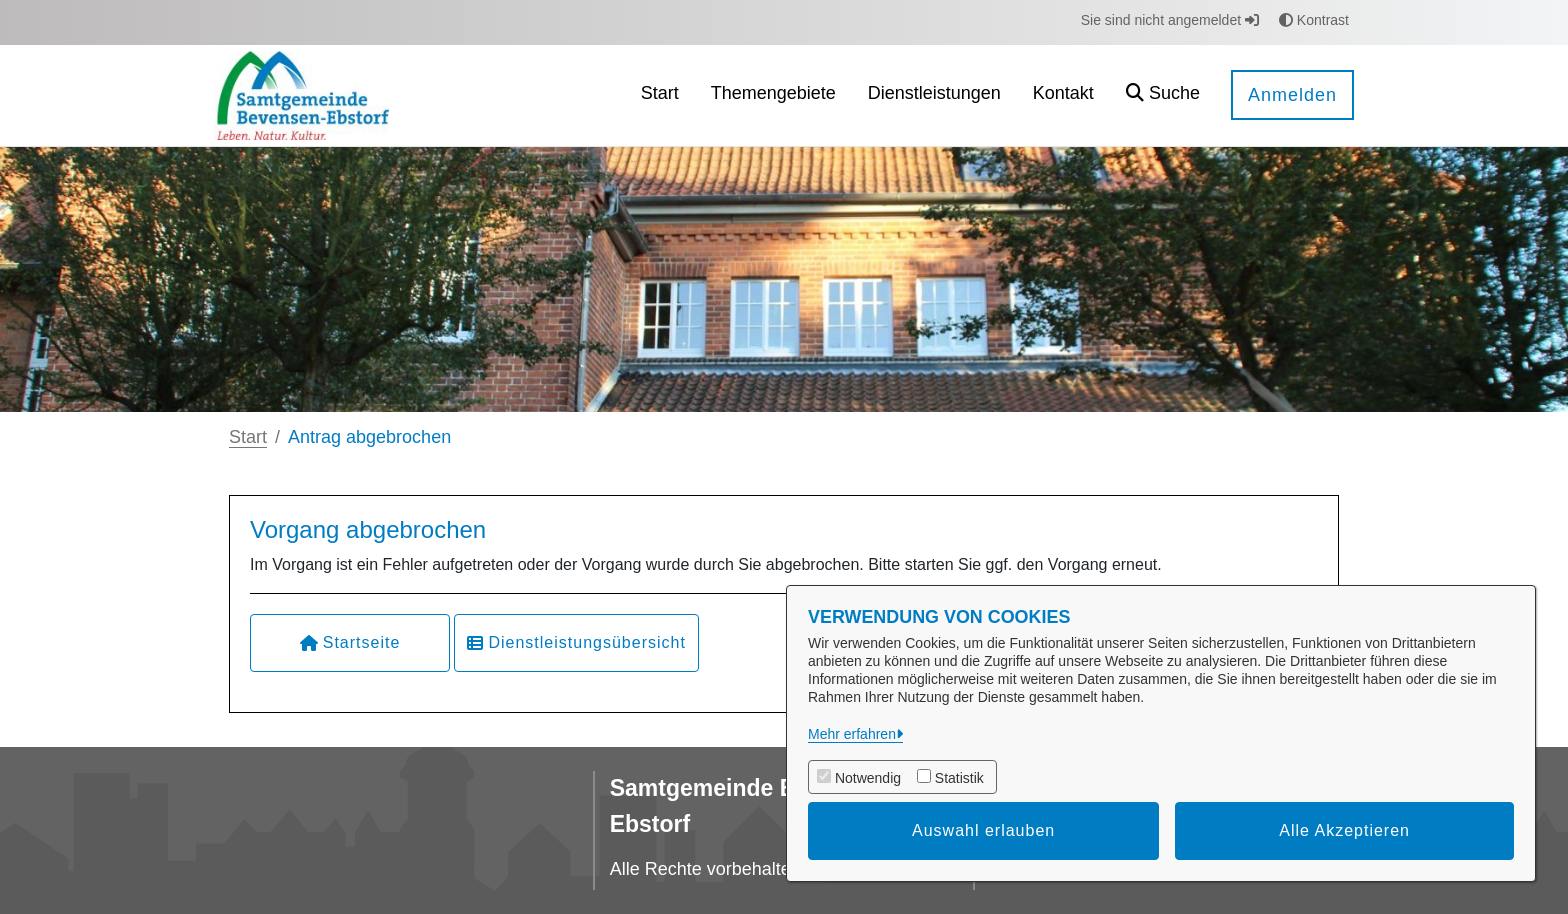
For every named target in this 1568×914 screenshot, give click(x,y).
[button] (1163, 95)
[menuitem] (660, 95)
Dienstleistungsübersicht (576, 642)
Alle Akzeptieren (1344, 830)
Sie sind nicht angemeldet (1170, 20)
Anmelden (1292, 95)
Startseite (350, 642)
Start (248, 437)
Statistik (959, 778)
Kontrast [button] (1314, 20)
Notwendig (868, 778)
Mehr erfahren (852, 734)
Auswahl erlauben (983, 830)
